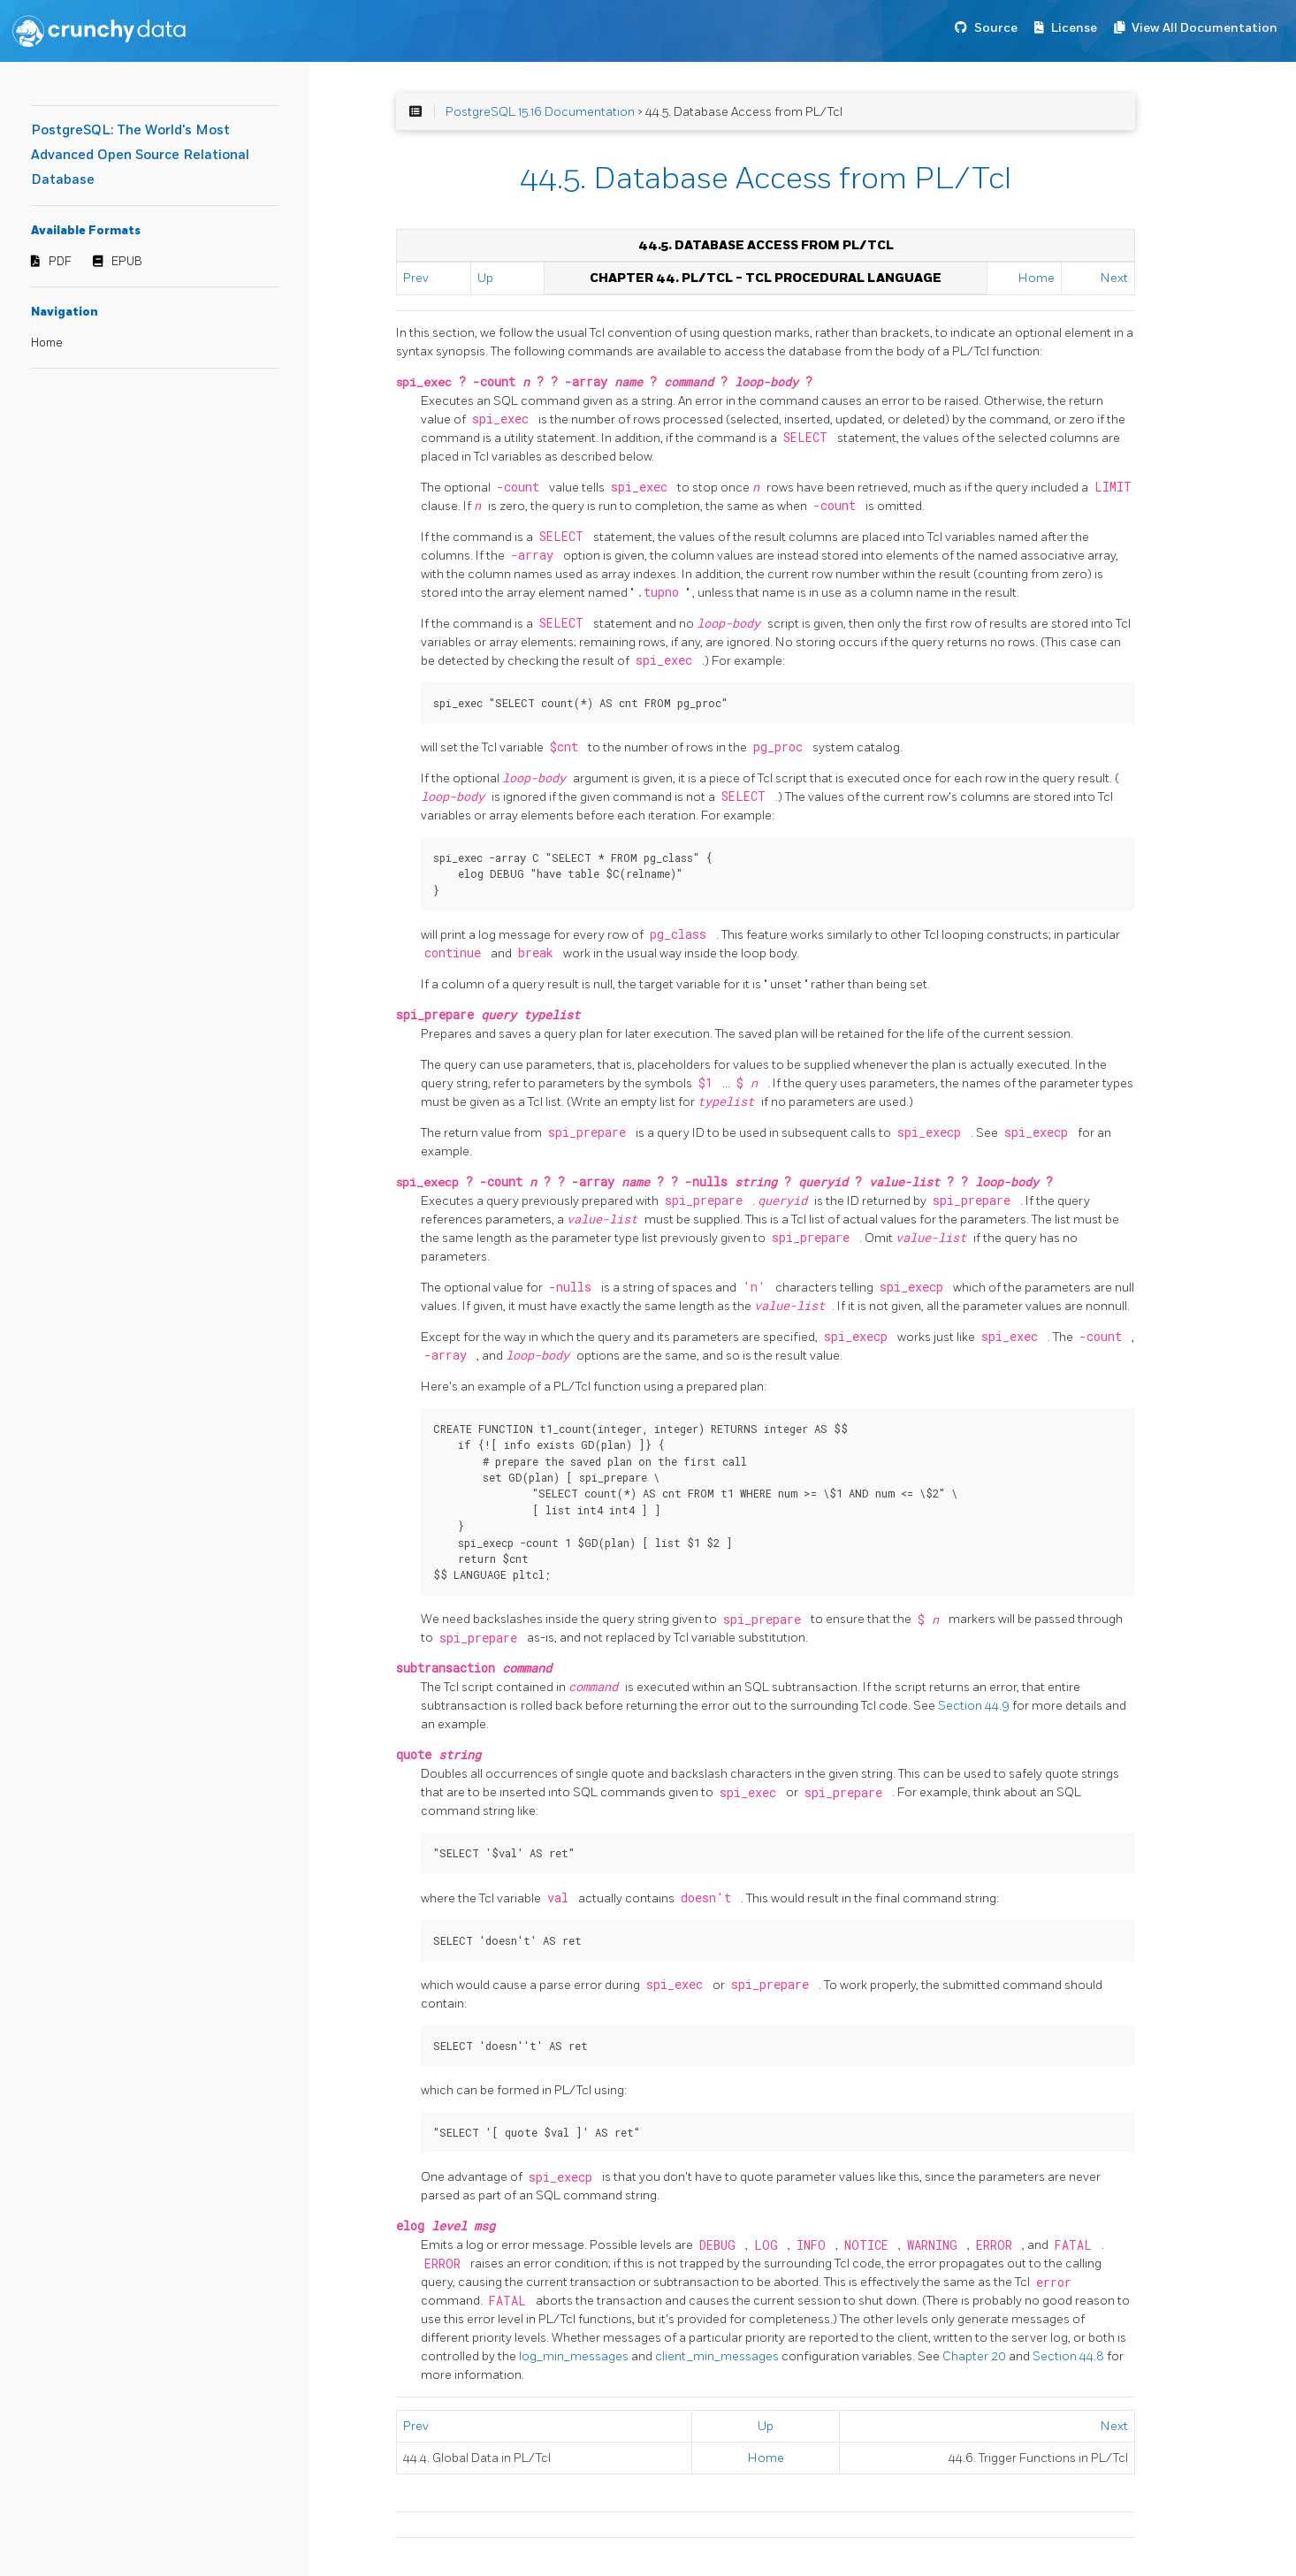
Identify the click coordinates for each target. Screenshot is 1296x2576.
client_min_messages (718, 2356)
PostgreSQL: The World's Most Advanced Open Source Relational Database (140, 155)
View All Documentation (1204, 27)
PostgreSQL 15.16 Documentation (540, 111)
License (1074, 27)
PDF (60, 262)
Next (1114, 278)
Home (47, 343)
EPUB (126, 262)
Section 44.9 (975, 1705)
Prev (416, 278)
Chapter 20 (975, 2356)
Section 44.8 (1070, 2356)
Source (996, 27)
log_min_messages (575, 2356)
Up (485, 278)
